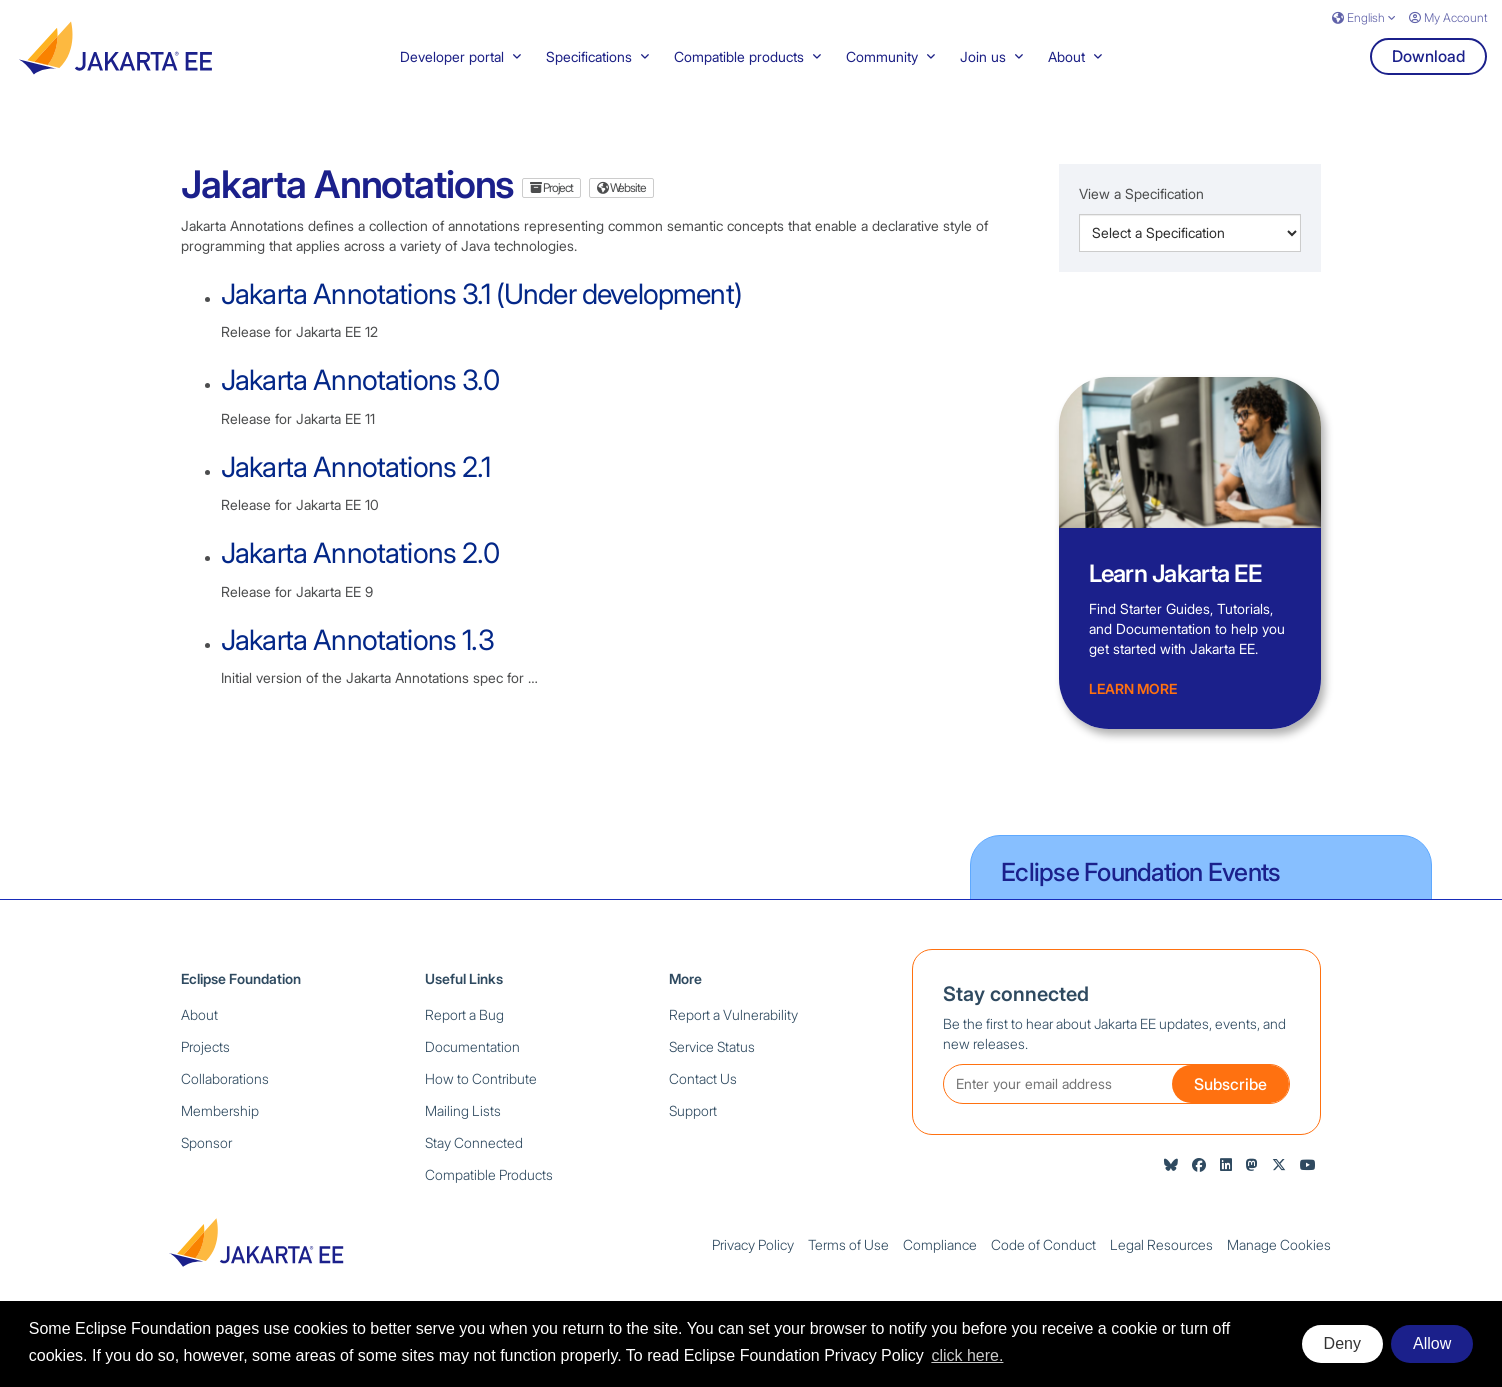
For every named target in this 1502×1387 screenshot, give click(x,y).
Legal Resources (1161, 1265)
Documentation (472, 1067)
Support (693, 1131)
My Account (1448, 17)
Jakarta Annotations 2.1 (355, 488)
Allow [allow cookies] (1432, 1343)
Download (1428, 77)
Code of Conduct (1043, 1265)
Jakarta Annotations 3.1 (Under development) (481, 315)
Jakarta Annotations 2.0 (360, 574)
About (199, 1035)
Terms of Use (848, 1265)
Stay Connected (474, 1163)
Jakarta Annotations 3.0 (360, 401)
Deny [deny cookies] (1342, 1343)
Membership (220, 1131)
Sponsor (206, 1163)
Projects (205, 1067)
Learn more (1133, 709)
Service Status (712, 1067)
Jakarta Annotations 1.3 (357, 660)
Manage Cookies (1279, 1265)
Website (621, 208)
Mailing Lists (463, 1131)
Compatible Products (489, 1195)
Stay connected (1016, 1015)
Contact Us (703, 1099)
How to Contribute (481, 1099)
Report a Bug (464, 1035)
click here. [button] (967, 1355)
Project (551, 208)
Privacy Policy (753, 1265)
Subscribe (1230, 1105)
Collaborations (225, 1099)
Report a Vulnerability (733, 1035)
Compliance (940, 1265)
